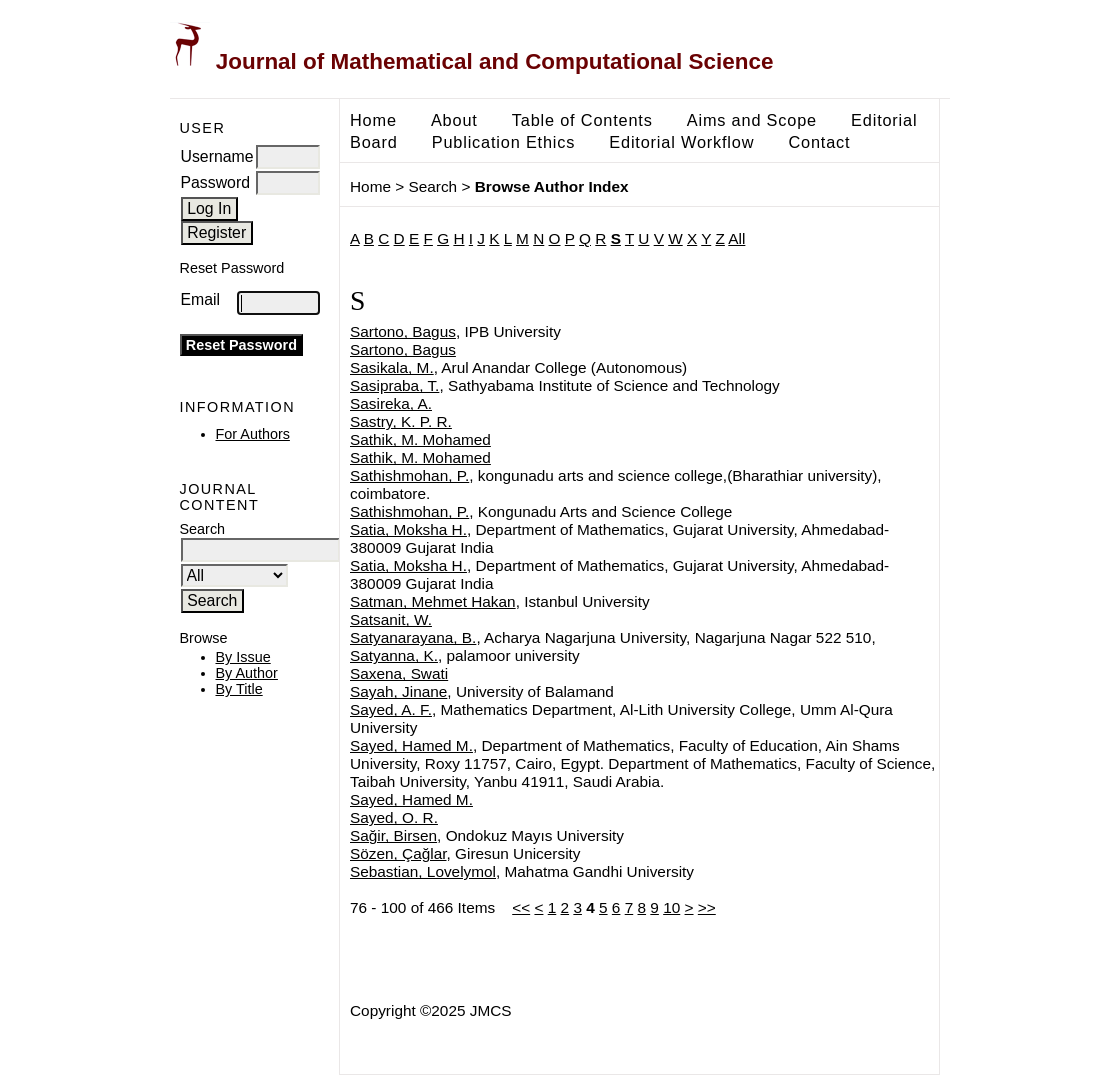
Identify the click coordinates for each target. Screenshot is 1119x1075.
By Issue (243, 657)
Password (216, 182)
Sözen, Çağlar (398, 853)
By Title (239, 689)
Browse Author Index (552, 186)
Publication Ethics (503, 142)
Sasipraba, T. (394, 385)
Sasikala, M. (392, 367)
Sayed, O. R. (394, 817)
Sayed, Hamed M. (411, 745)
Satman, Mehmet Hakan (433, 601)
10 (671, 907)
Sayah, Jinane (398, 691)
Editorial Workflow (681, 142)
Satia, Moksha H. (408, 529)
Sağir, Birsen (393, 835)
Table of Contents (582, 120)
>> (707, 907)
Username (217, 156)
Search (433, 186)
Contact (819, 142)
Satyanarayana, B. (413, 637)
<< (521, 907)
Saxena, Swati (399, 673)
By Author (247, 673)
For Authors (253, 434)
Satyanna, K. (394, 655)
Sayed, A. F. (391, 709)
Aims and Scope (752, 120)
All (736, 238)
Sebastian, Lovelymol (423, 871)
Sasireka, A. (391, 403)
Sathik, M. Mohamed (420, 439)
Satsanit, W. (391, 619)
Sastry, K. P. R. (401, 421)
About (454, 120)
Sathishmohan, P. (409, 475)
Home (373, 120)
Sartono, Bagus (403, 331)
